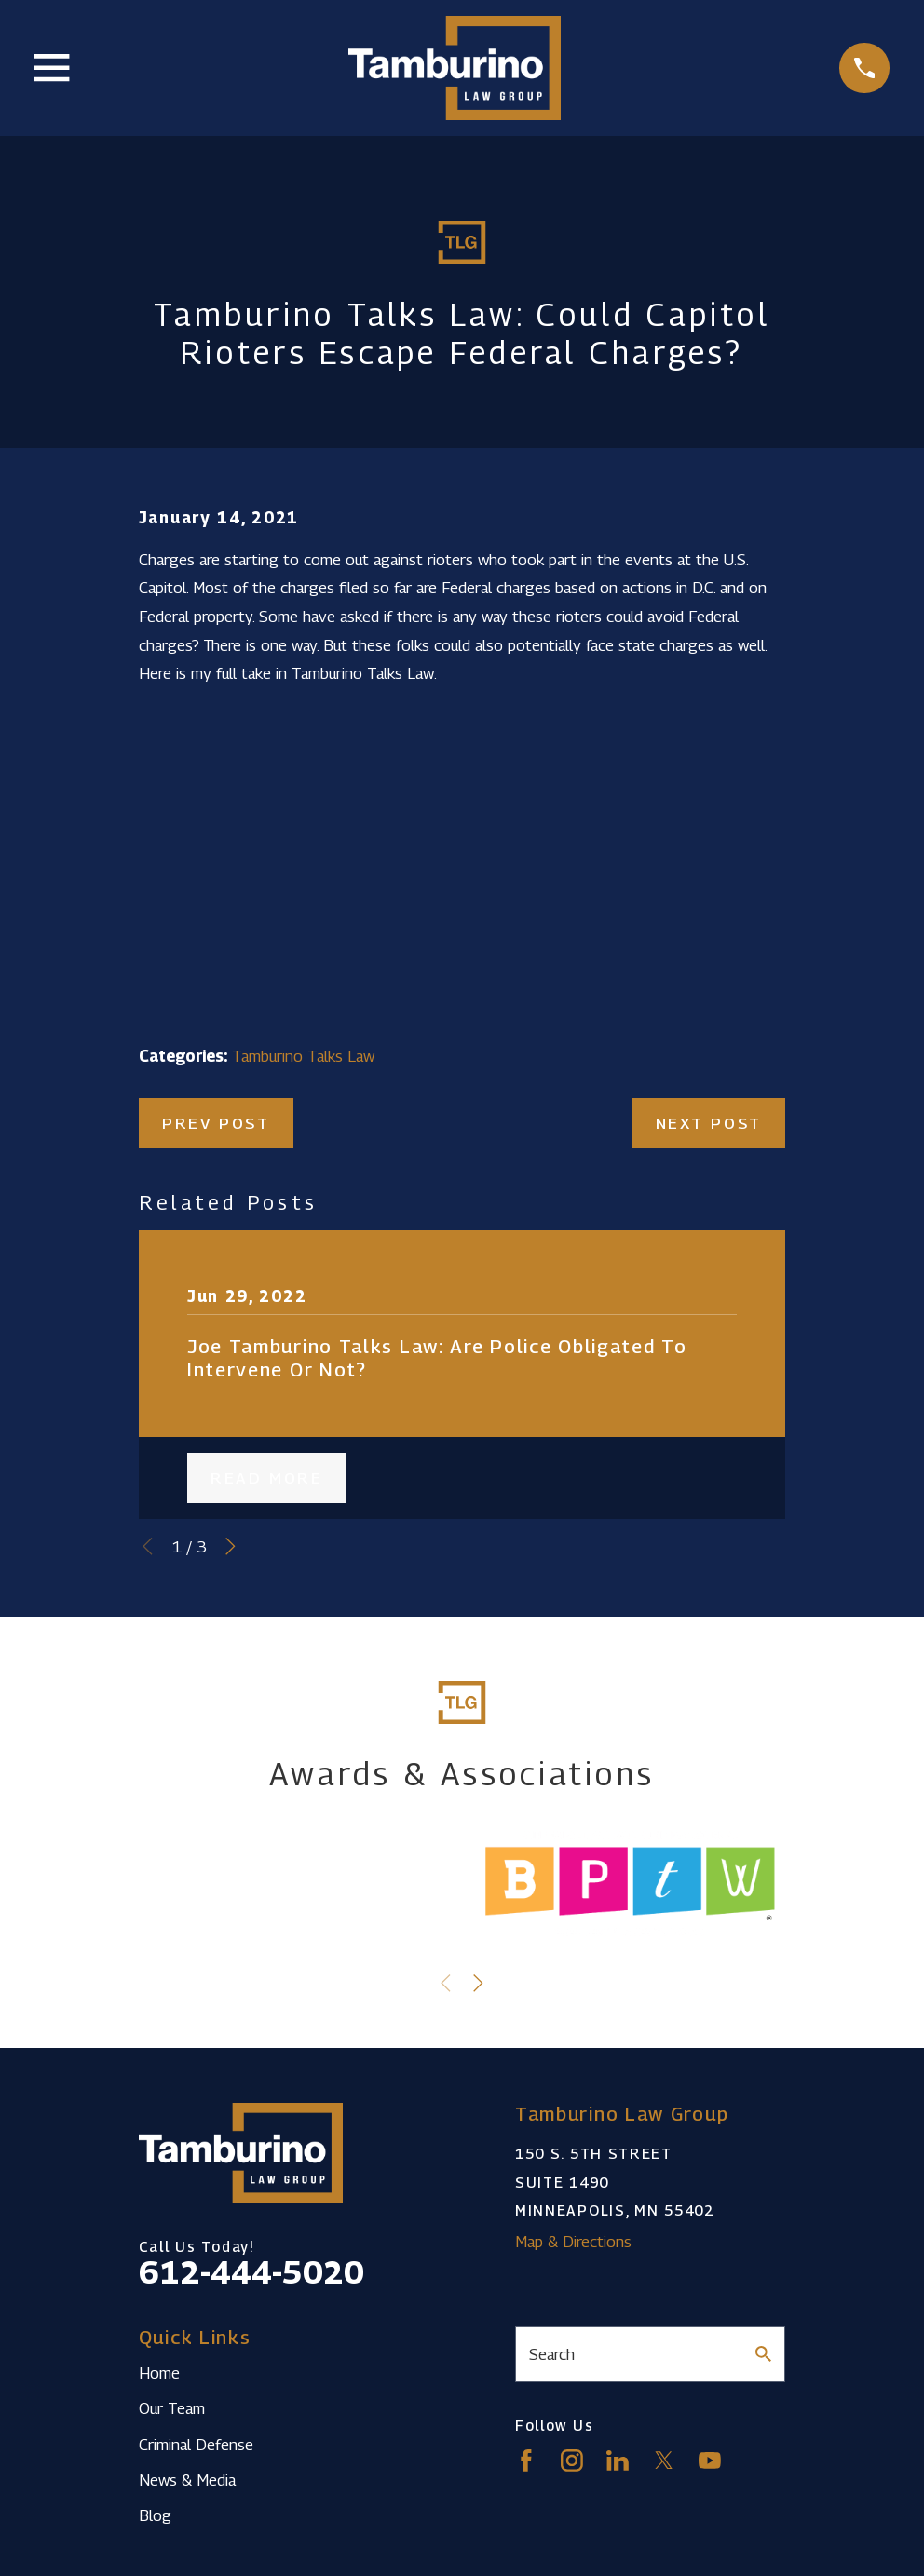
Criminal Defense (196, 2444)
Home (159, 2373)
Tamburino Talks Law (303, 1056)
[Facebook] (526, 2460)
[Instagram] (572, 2460)
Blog (155, 2515)
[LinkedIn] (617, 2460)
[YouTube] (710, 2460)
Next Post (709, 1123)
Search (552, 2354)
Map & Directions (573, 2241)
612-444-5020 (251, 2272)
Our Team (172, 2408)
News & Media (187, 2480)
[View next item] (230, 1546)
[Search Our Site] (763, 2354)
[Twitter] (664, 2460)
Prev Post (215, 1123)
